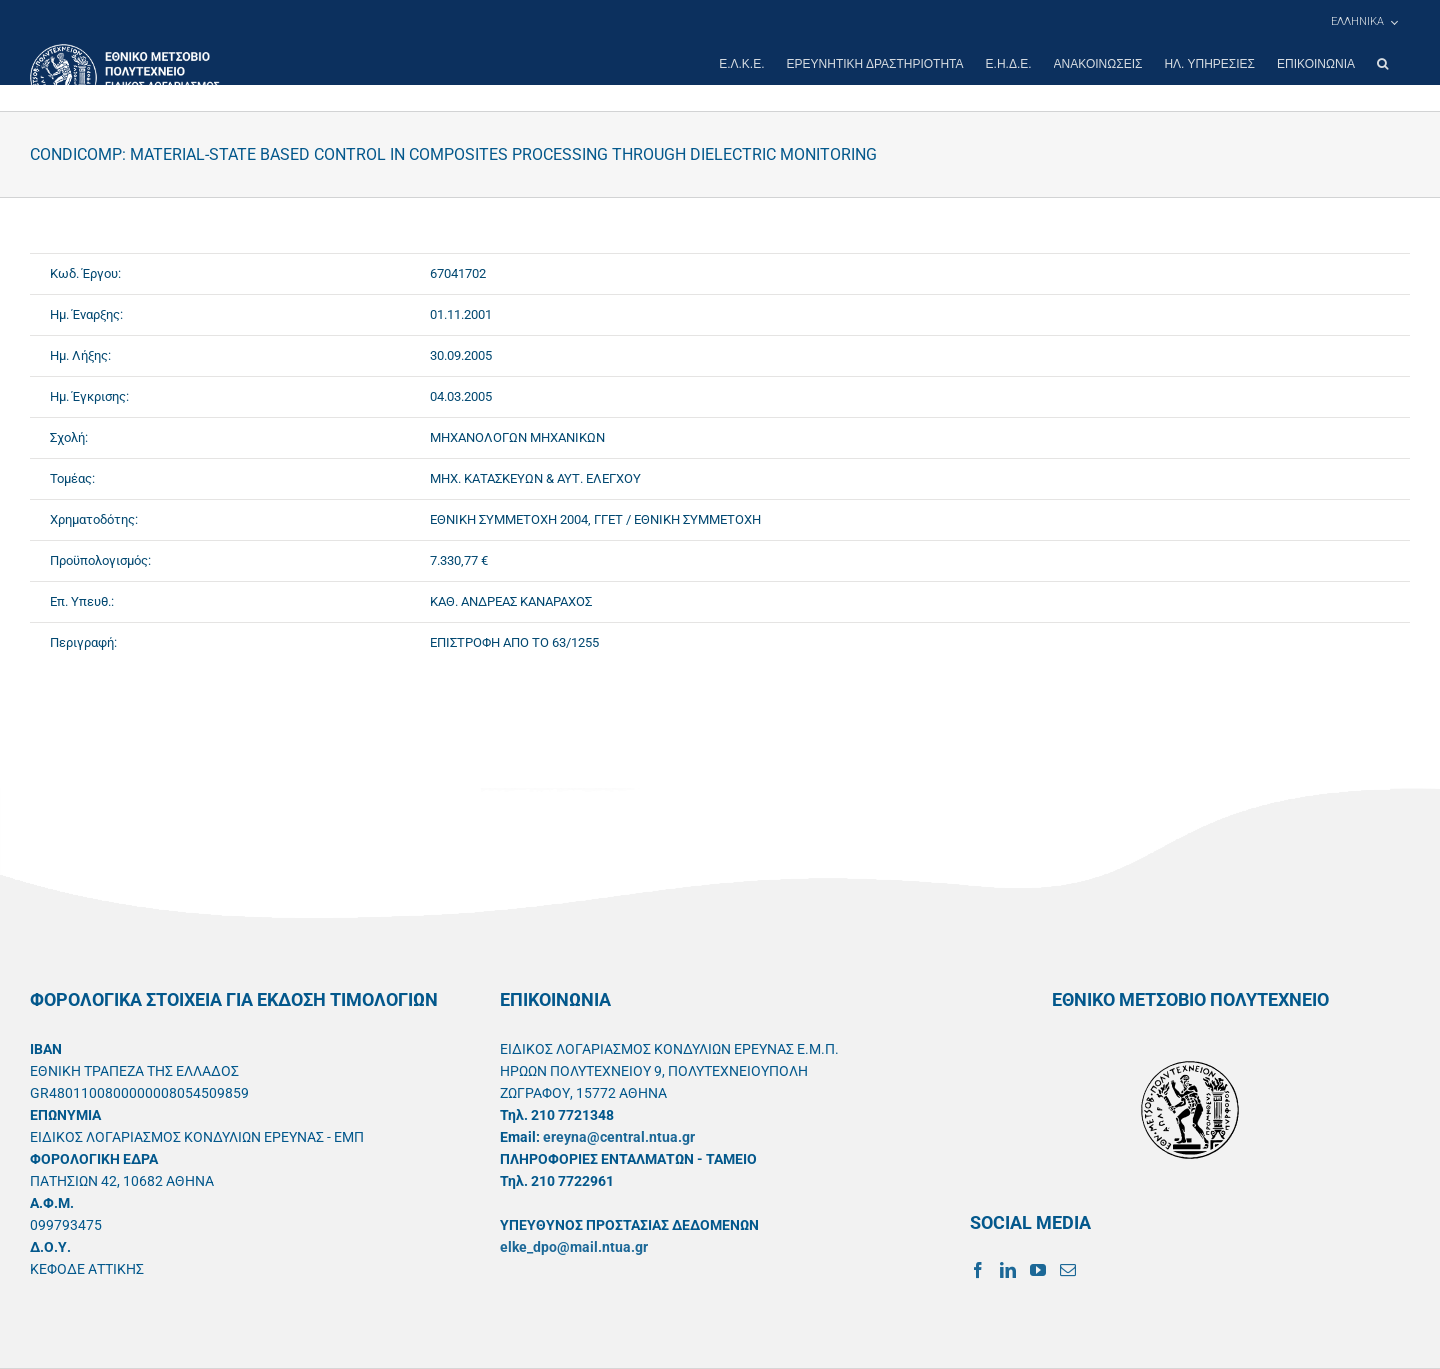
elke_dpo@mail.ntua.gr (574, 1247)
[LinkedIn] (1008, 1270)
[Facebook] (978, 1270)
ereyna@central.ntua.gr (619, 1137)
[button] (1382, 64)
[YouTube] (1038, 1270)
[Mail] (1068, 1270)
